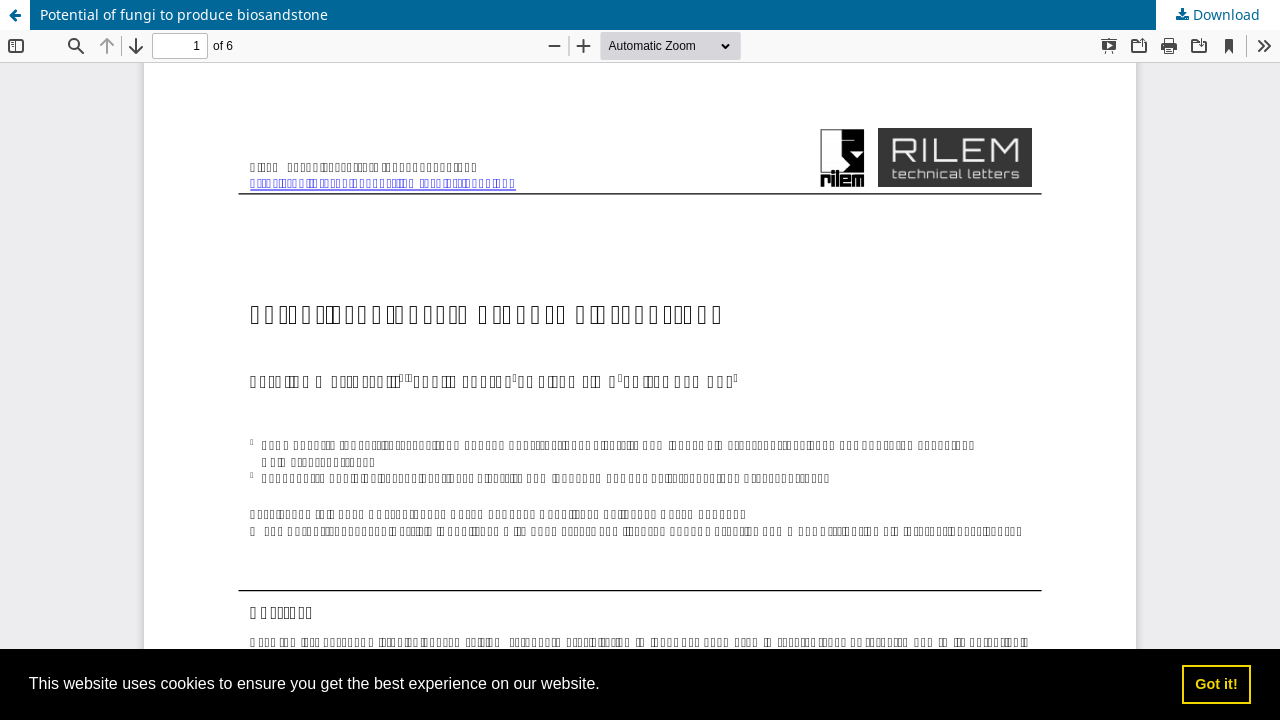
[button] (607, 686)
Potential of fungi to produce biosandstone (184, 14)
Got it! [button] (1216, 684)
